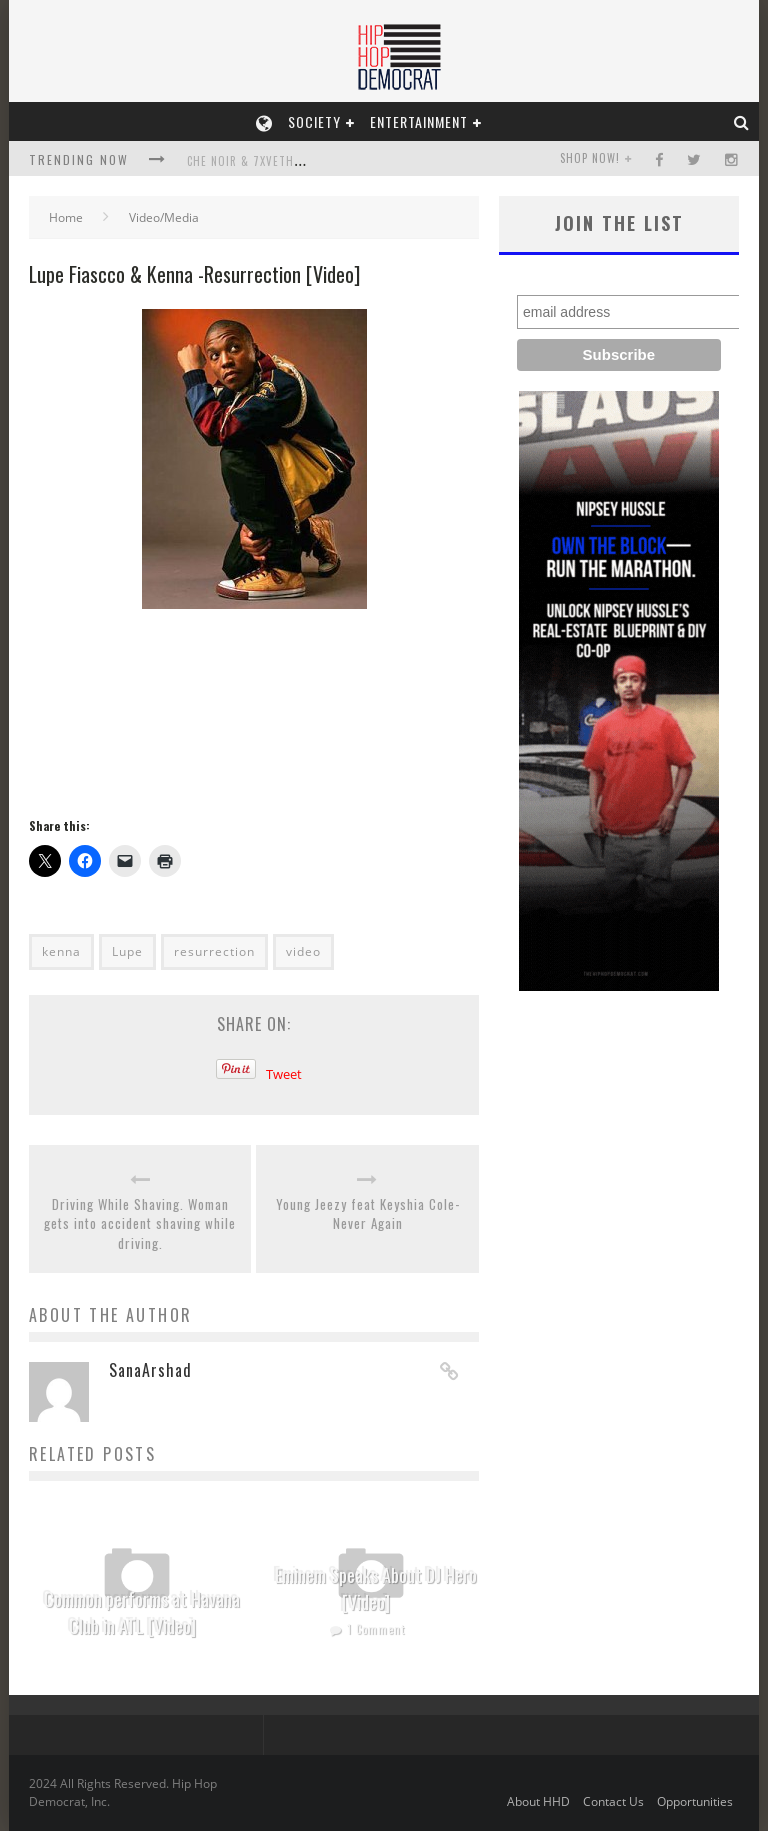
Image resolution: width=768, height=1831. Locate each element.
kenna (61, 951)
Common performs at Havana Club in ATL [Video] (142, 1612)
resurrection (214, 951)
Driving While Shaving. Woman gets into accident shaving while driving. (140, 1224)
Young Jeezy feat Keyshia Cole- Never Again (368, 1214)
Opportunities (695, 1801)
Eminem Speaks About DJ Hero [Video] (376, 1588)
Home (66, 217)
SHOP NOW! (590, 158)
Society (314, 121)
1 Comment (376, 1629)
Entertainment (419, 121)
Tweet (284, 1074)
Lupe (127, 951)
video (303, 951)
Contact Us (613, 1801)
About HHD (538, 1801)
